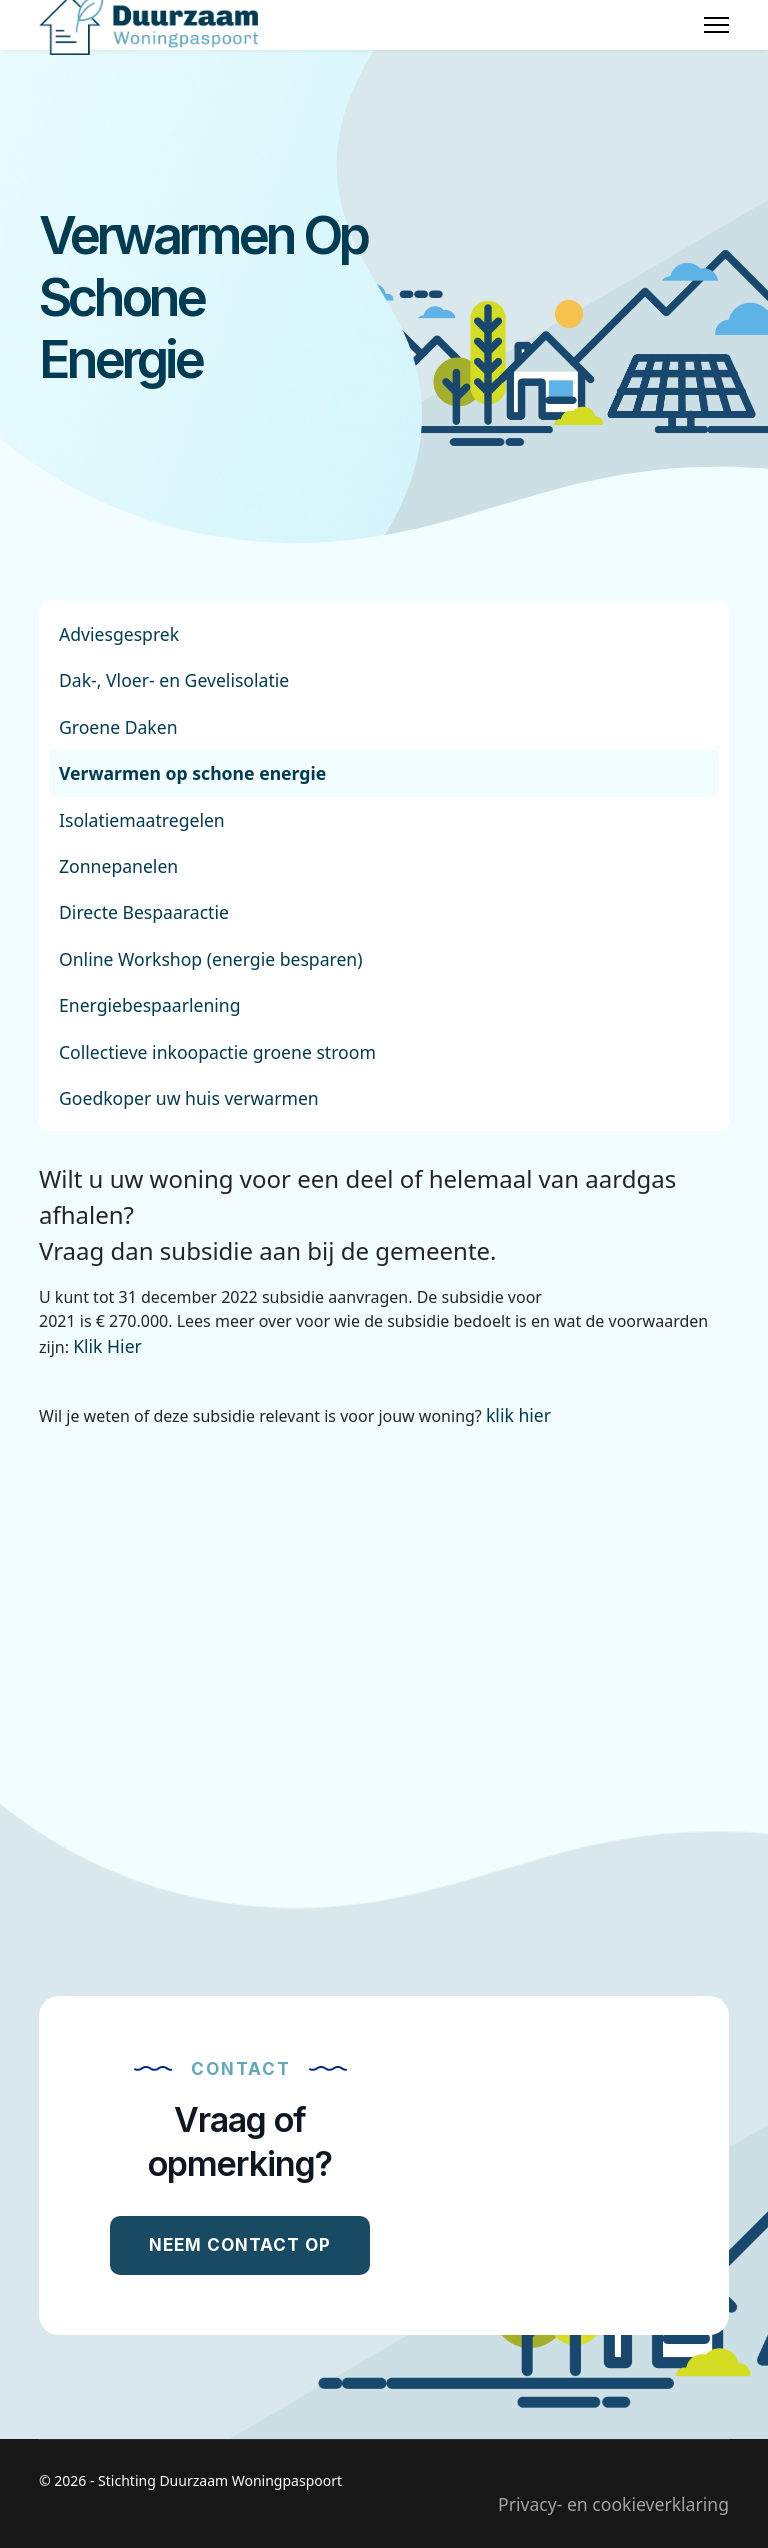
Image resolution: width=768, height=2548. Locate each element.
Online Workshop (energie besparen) (211, 959)
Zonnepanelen (118, 866)
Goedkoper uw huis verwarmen (189, 1098)
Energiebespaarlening (150, 1005)
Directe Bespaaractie (144, 912)
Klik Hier (107, 1346)
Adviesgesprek (119, 634)
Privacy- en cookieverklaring (613, 2504)
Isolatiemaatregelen (142, 820)
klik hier (518, 1415)
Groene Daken (118, 727)
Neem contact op (240, 2245)
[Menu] (716, 25)
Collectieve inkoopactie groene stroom (217, 1052)
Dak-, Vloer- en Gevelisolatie (174, 680)
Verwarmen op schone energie (192, 773)
